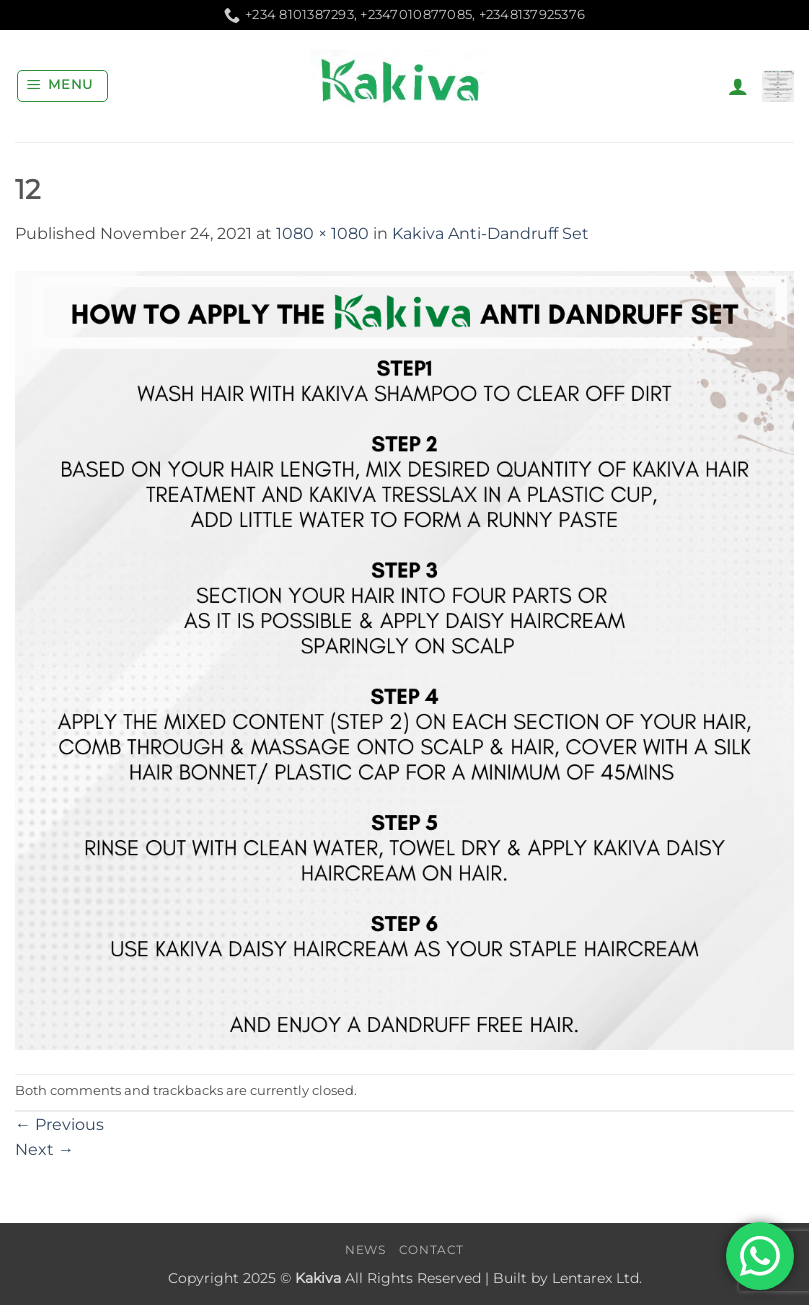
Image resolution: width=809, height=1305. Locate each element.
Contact (431, 1249)
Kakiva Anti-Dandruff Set (490, 233)
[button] (63, 86)
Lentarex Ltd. (597, 1278)
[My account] (738, 86)
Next (44, 1149)
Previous (59, 1124)
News (365, 1249)
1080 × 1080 (322, 233)
